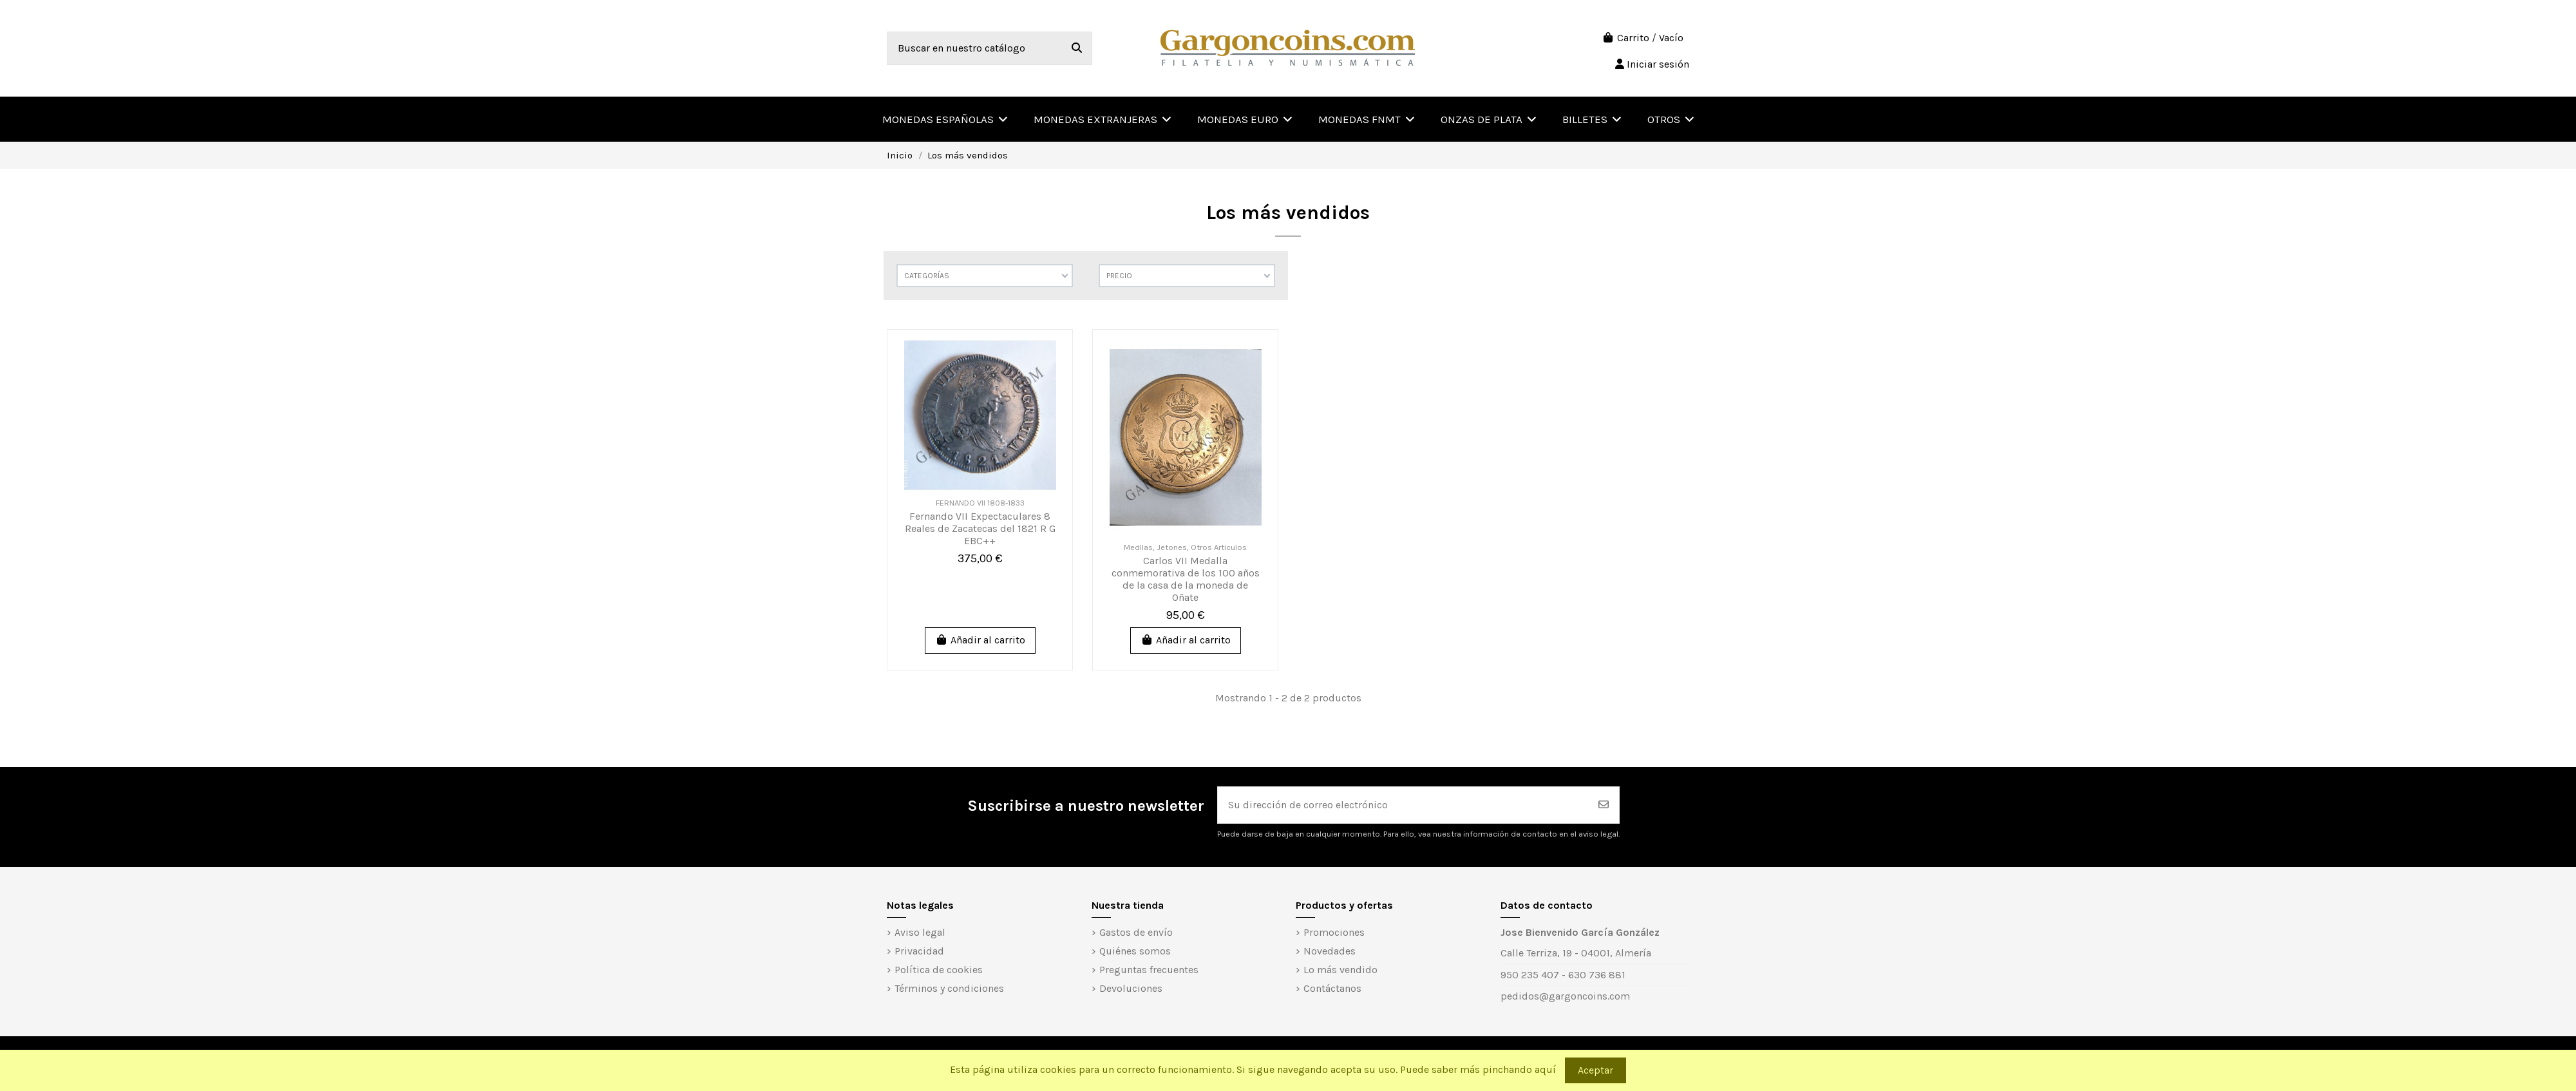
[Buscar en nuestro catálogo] (1076, 48)
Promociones (1334, 932)
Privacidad (919, 951)
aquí (1545, 1069)
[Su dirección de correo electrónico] (1403, 805)
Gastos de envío (1136, 932)
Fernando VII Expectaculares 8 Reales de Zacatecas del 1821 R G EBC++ (980, 528)
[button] (1670, 119)
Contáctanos (1332, 988)
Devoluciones (1130, 988)
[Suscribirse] (1603, 805)
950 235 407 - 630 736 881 (1563, 975)
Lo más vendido (1340, 969)
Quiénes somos (1135, 951)
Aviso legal (920, 932)
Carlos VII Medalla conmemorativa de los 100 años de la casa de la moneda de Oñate (1186, 579)
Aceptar (1595, 1070)
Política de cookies (939, 969)
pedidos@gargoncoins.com (1565, 996)
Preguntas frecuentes (1148, 969)
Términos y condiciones (949, 988)
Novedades (1329, 951)
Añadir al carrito (980, 640)
